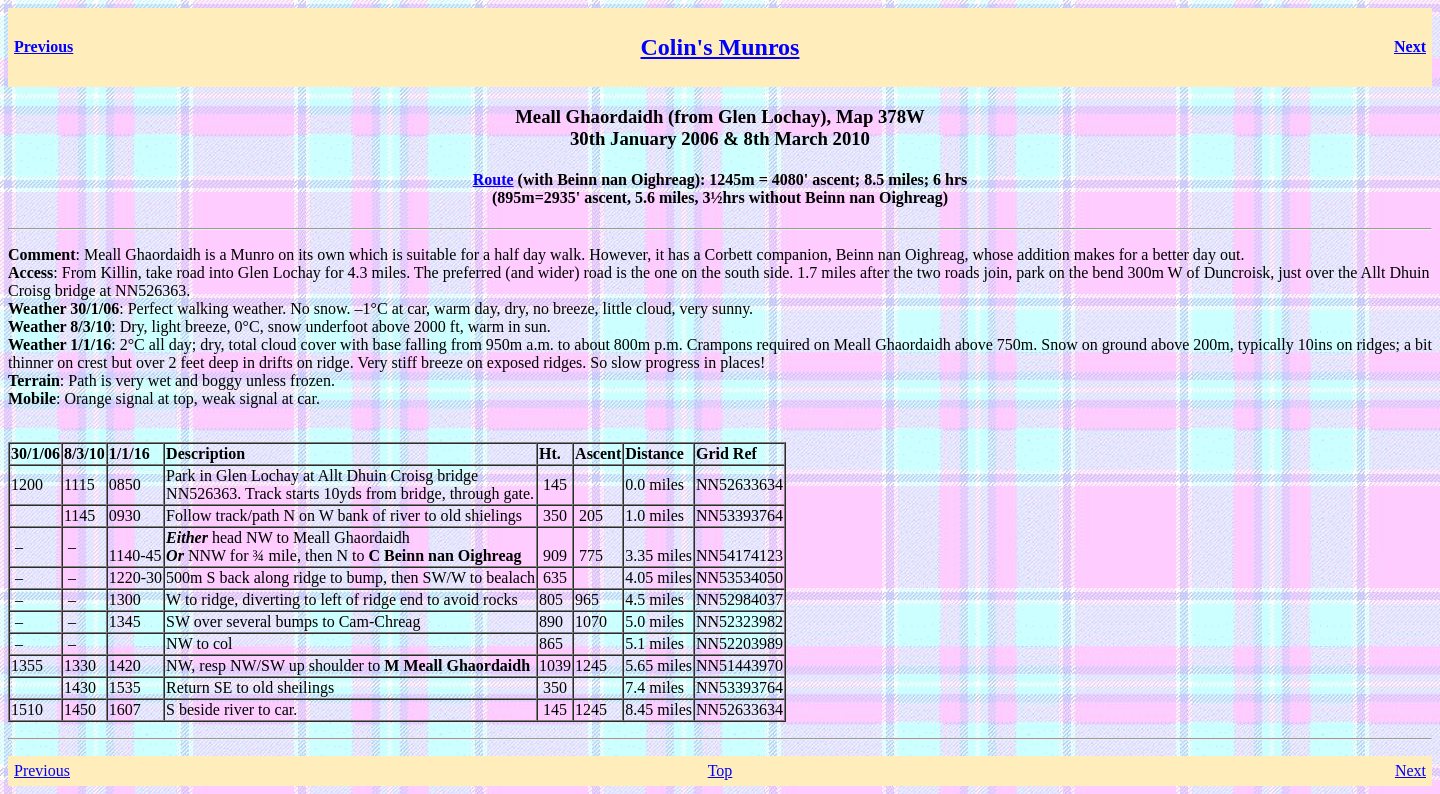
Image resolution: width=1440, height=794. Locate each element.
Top (720, 770)
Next (1410, 770)
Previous (42, 770)
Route (493, 179)
